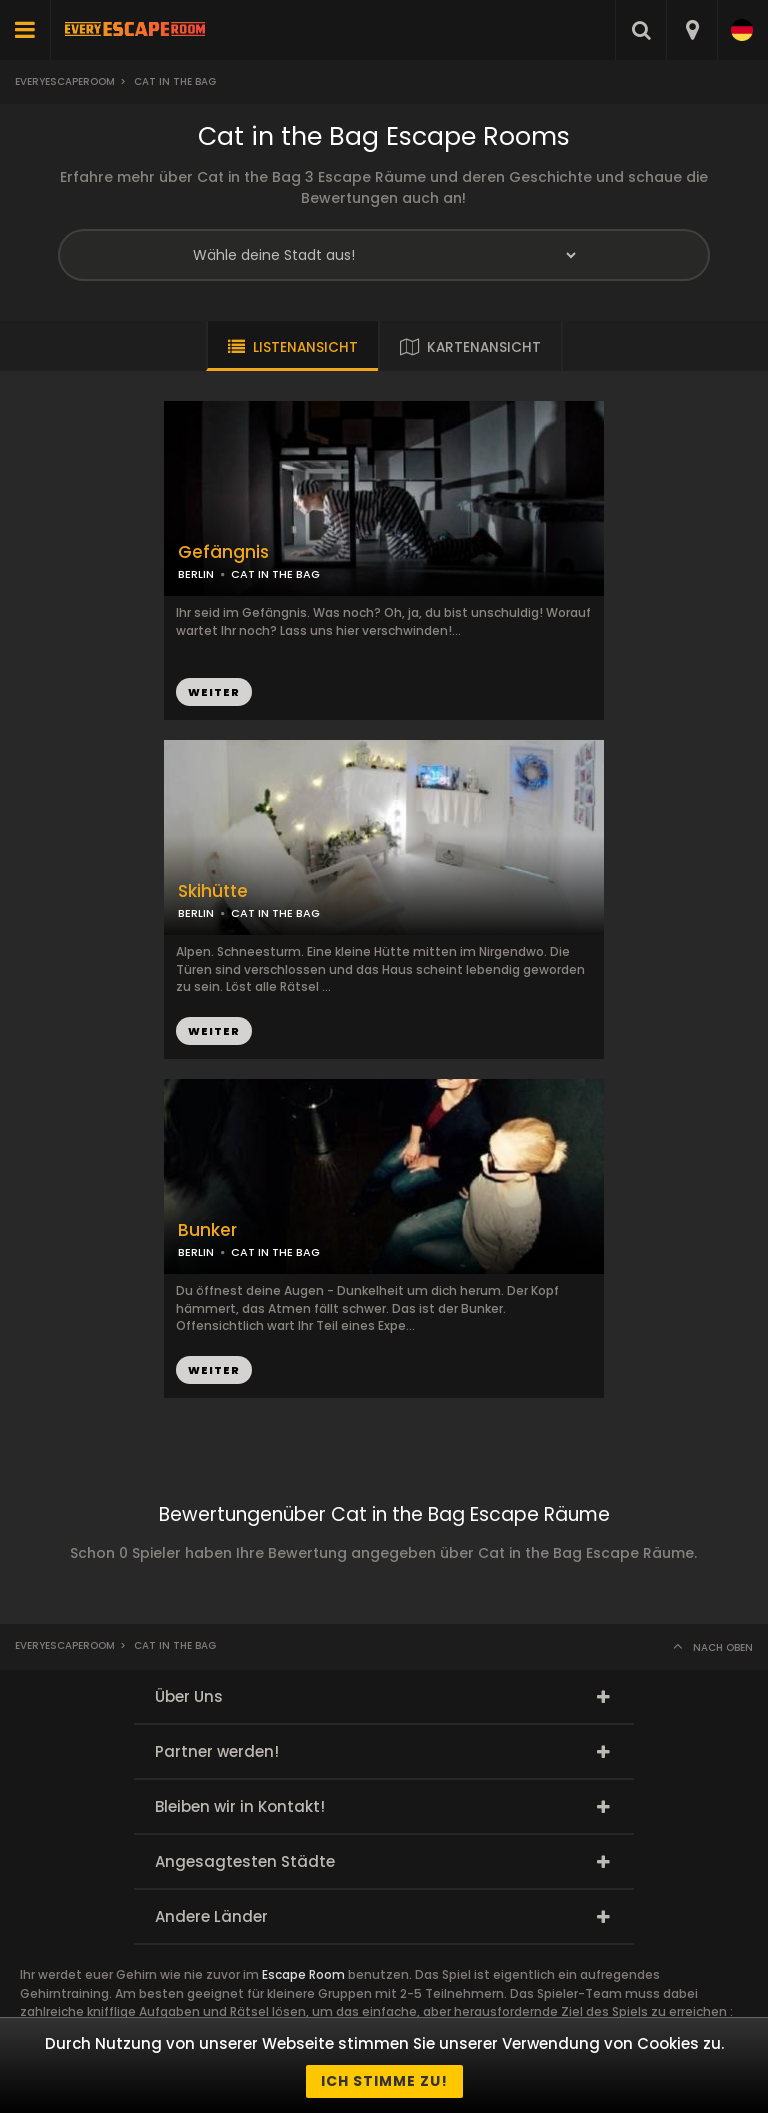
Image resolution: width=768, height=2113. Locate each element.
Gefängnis (223, 552)
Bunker (207, 1230)
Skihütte (213, 891)
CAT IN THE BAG (275, 574)
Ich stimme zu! (384, 2081)
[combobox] (691, 30)
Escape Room (303, 1974)
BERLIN (196, 574)
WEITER (214, 692)
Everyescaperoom (65, 81)
